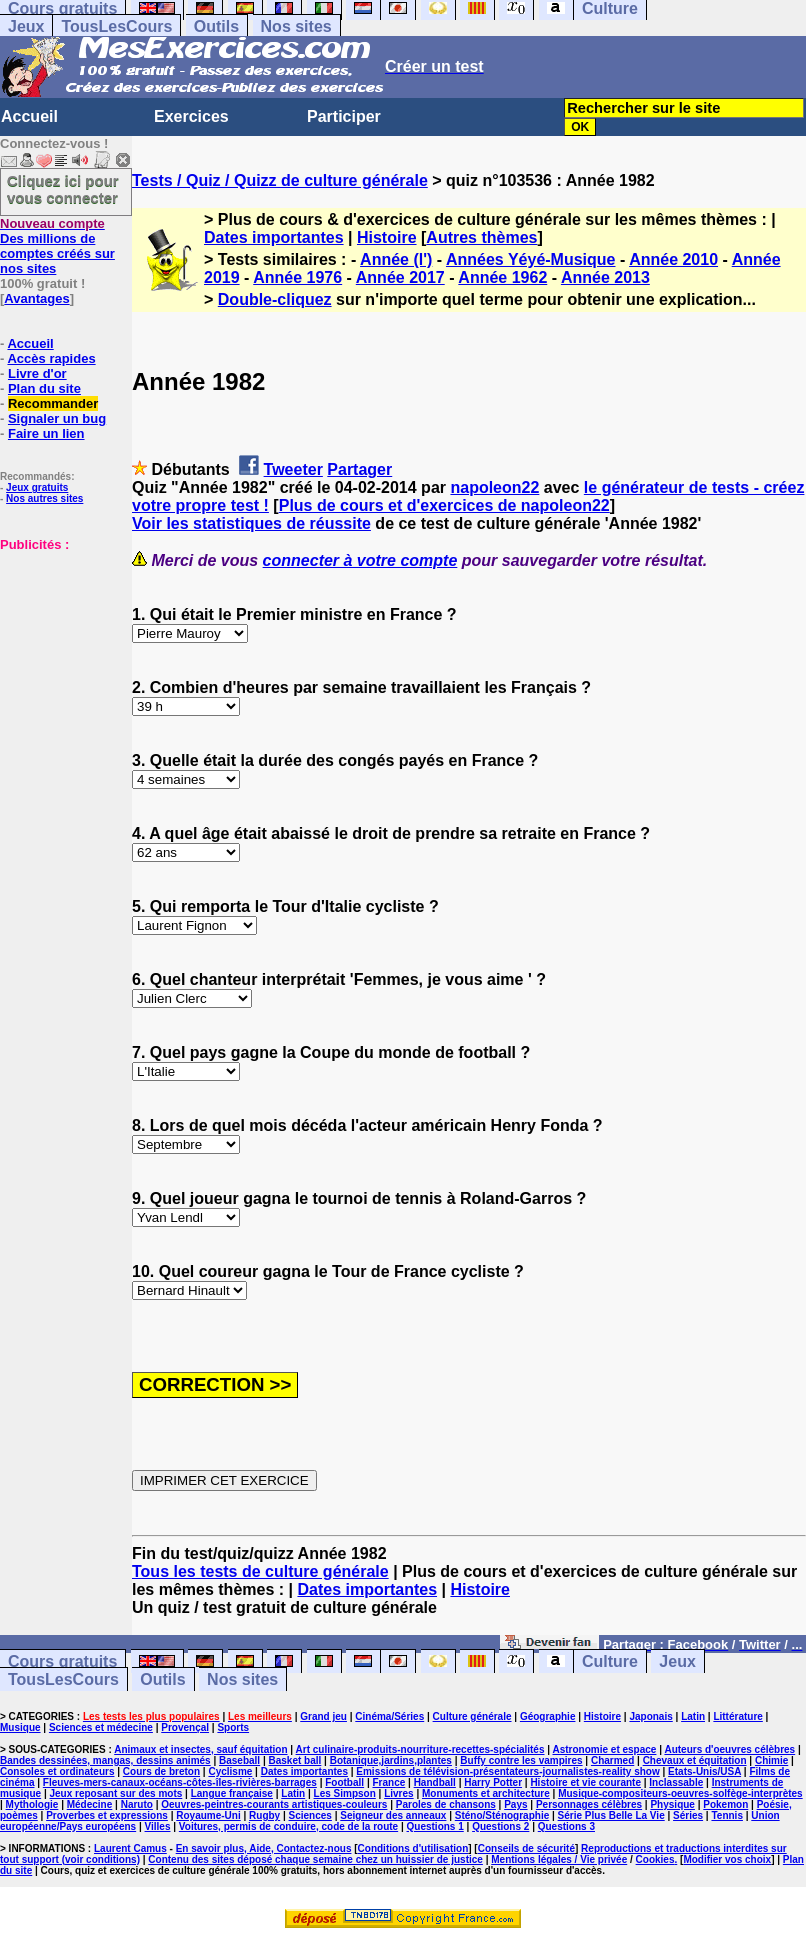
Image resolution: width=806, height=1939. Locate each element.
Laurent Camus (130, 1848)
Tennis (726, 1815)
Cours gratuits (62, 1661)
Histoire (387, 237)
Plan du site (44, 388)
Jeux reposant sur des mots (115, 1793)
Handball (435, 1782)
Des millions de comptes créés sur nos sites (57, 246)
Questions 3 (566, 1826)
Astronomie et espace (604, 1749)
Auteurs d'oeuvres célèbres (729, 1749)
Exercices (191, 116)
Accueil (29, 116)
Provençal (185, 1727)
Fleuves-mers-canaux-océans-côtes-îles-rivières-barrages (180, 1782)
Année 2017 (400, 277)
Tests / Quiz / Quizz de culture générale (280, 180)
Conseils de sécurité (526, 1848)
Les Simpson (345, 1793)
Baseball (239, 1760)
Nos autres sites (44, 498)
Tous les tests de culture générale (260, 1571)
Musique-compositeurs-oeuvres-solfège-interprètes (680, 1793)
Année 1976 (297, 277)
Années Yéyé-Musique (531, 259)
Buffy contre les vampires (521, 1760)
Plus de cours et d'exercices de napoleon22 (444, 505)
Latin (693, 1716)
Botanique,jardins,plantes (391, 1760)
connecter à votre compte (360, 560)
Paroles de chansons (446, 1804)
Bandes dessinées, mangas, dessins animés (105, 1760)
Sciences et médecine (101, 1727)
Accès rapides (51, 358)
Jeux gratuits (37, 487)
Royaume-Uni (208, 1815)
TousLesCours (116, 26)
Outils (216, 26)
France (388, 1782)
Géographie (548, 1716)
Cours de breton (161, 1771)
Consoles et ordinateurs (57, 1771)
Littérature (737, 1716)
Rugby (264, 1815)
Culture (610, 1661)
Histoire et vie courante (585, 1782)
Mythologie (32, 1804)
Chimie (771, 1760)
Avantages (36, 298)
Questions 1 (435, 1826)
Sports (233, 1727)
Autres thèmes (481, 237)
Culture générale (472, 1716)
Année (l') (396, 259)
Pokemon (725, 1804)
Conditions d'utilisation (413, 1848)
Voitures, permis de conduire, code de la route (288, 1826)
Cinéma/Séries (389, 1716)
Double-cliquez (275, 299)
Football (344, 1782)
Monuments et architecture (486, 1793)
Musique (20, 1727)
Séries (688, 1815)
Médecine (90, 1804)
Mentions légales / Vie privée (559, 1859)
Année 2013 (605, 277)
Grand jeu (323, 1716)
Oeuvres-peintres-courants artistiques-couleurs (274, 1804)
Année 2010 (673, 259)
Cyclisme (230, 1771)
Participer (344, 116)
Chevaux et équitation (695, 1760)
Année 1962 (502, 277)
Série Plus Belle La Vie (611, 1815)
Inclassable (676, 1782)
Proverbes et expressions (107, 1815)
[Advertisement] (60, 652)
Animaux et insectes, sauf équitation (200, 1749)
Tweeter (293, 469)
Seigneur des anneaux (393, 1815)
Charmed (612, 1760)
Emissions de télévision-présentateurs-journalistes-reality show (507, 1771)
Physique (672, 1804)
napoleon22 (494, 487)
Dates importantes (274, 237)
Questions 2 (500, 1826)
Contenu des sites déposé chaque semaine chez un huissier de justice (315, 1859)
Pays (515, 1804)
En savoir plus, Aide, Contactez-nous (264, 1848)
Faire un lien (46, 433)
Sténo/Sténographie (502, 1815)
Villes (158, 1826)
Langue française (232, 1793)
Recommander (53, 403)
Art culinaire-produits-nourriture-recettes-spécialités (420, 1749)
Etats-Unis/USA (704, 1771)
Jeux (26, 26)
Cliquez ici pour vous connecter (63, 189)
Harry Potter (493, 1782)
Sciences (310, 1815)
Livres (398, 1793)
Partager (359, 469)
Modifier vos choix (727, 1859)
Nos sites (296, 26)
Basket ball (295, 1760)
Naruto (137, 1804)
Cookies (655, 1859)
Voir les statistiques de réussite (251, 523)
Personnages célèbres (589, 1804)
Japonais (650, 1716)
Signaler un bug (57, 418)
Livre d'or (37, 373)
